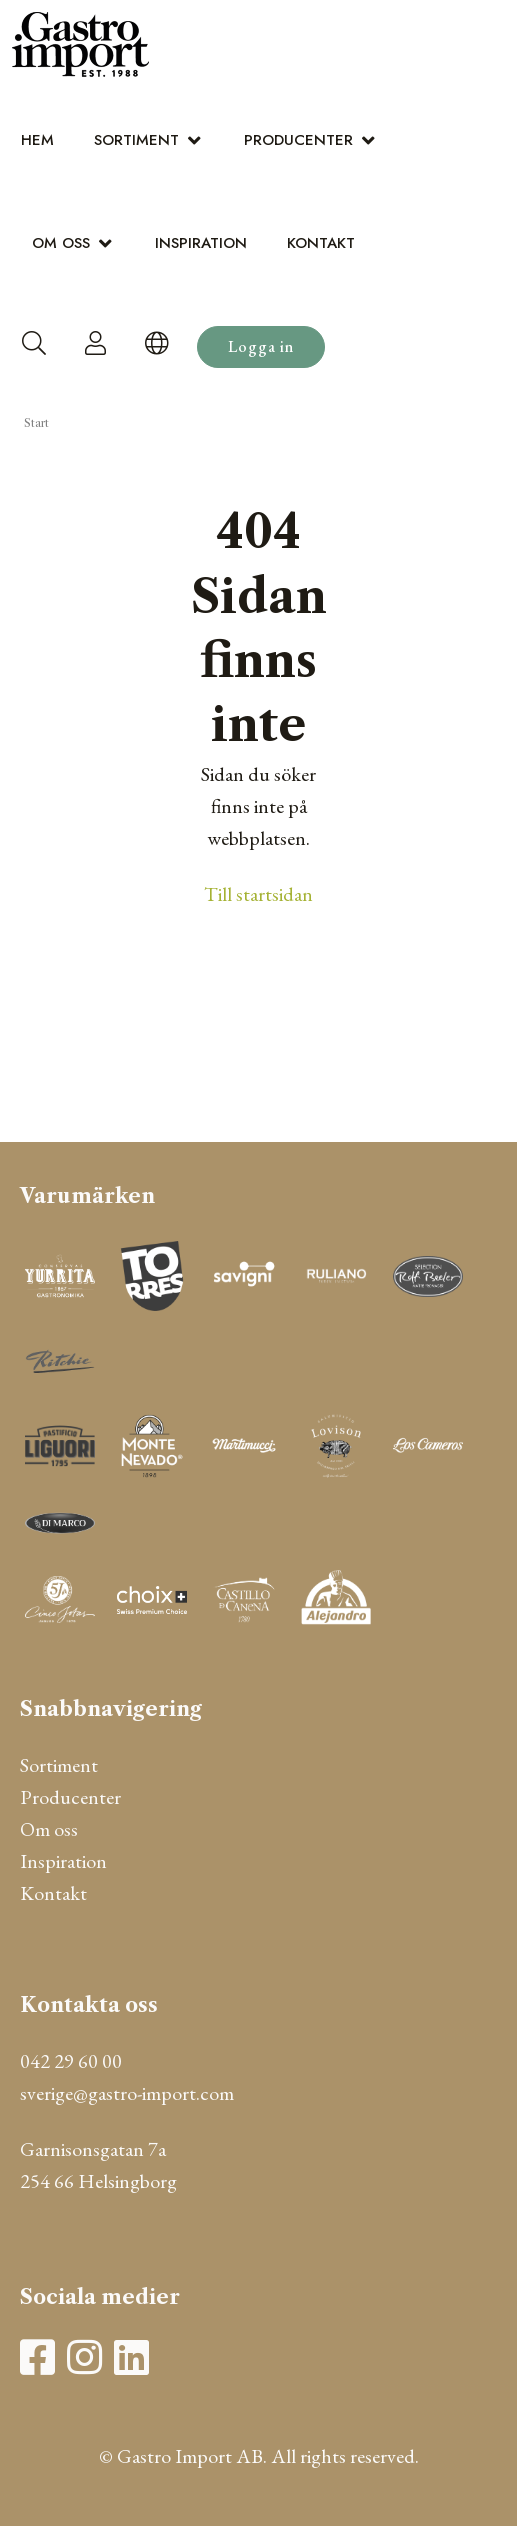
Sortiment (136, 140)
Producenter (298, 140)
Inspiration (201, 243)
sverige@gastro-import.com (127, 2093)
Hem (37, 140)
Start (36, 423)
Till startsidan (258, 894)
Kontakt (321, 243)
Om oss (61, 243)
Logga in (261, 346)
